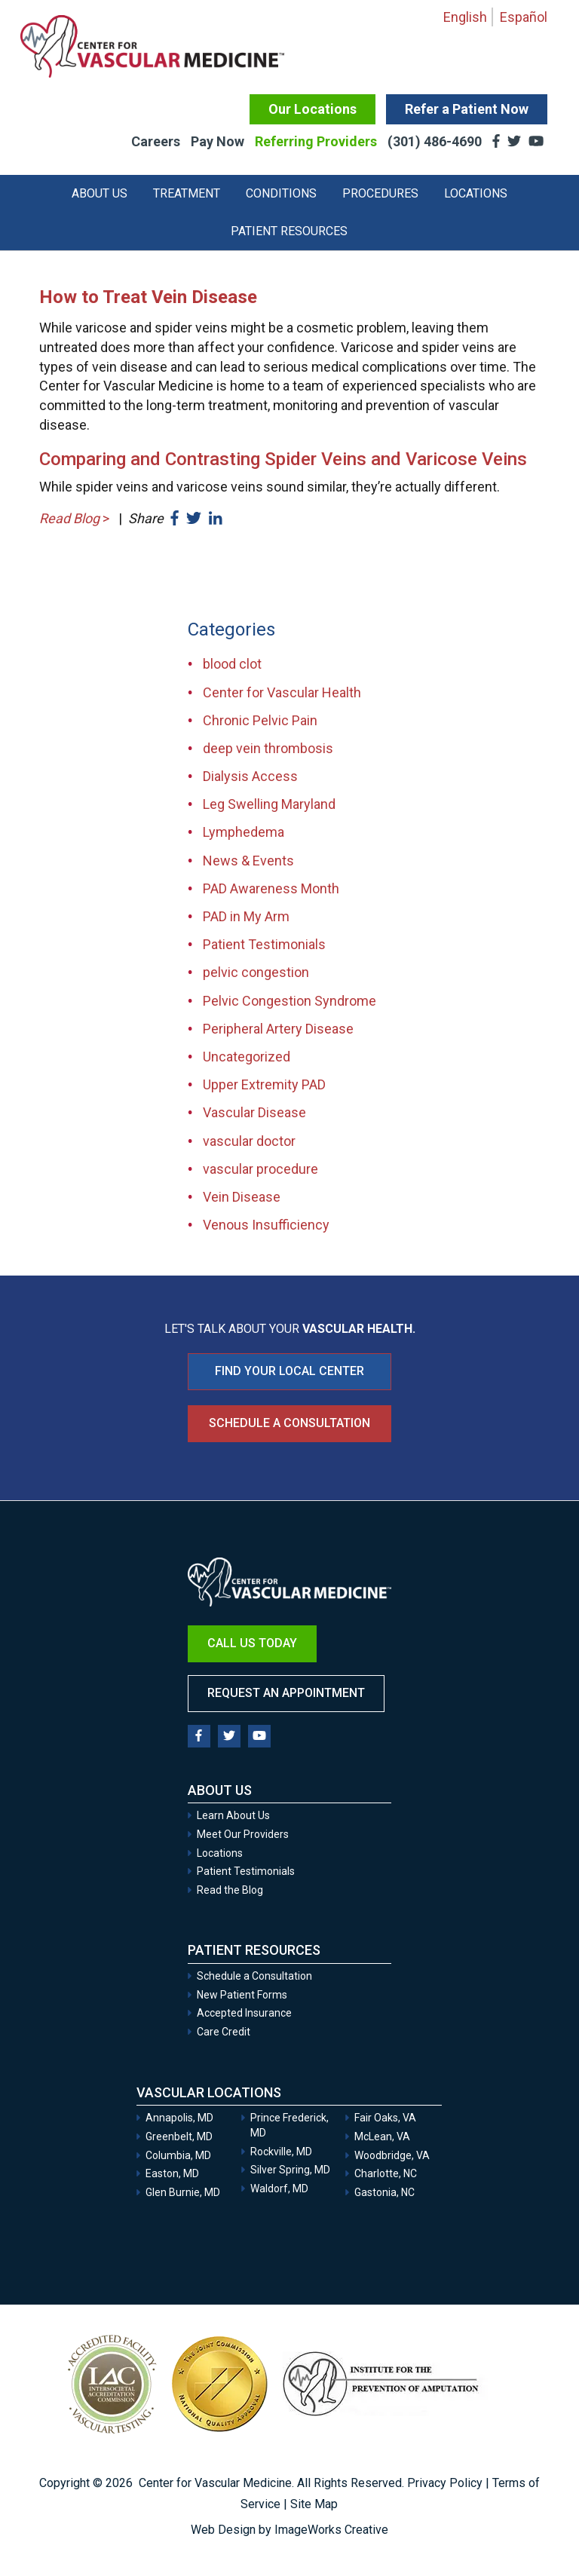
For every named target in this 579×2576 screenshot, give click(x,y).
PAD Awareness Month (271, 888)
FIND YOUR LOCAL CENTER (289, 1371)
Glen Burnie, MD (183, 2192)
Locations (475, 193)
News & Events (248, 860)
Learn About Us (233, 1815)
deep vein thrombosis (268, 748)
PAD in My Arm (246, 916)
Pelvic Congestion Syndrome (289, 1001)
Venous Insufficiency (266, 1225)
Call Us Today (252, 1643)
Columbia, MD (178, 2155)
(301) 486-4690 (436, 141)
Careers (155, 141)
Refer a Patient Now (466, 109)
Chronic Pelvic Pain (260, 720)
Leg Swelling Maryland (269, 804)
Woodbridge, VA (392, 2155)
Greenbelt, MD (179, 2136)
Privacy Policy (444, 2483)
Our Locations (312, 109)
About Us (99, 193)
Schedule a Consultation (289, 1423)
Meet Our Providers (243, 1834)
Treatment (186, 193)
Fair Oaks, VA (385, 2118)
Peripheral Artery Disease (278, 1029)
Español (523, 17)
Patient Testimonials (264, 944)
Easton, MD (172, 2173)
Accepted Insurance (244, 2013)
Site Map (314, 2504)
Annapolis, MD (179, 2118)
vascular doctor (249, 1141)
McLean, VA (382, 2136)
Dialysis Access (250, 776)
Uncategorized (246, 1056)
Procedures (380, 193)
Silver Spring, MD (290, 2170)
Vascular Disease (254, 1112)
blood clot (232, 664)
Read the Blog (230, 1890)
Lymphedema (243, 832)
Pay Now (217, 141)
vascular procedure (260, 1169)
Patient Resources (289, 231)
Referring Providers (316, 141)
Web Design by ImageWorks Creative (289, 2529)
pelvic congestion (256, 972)
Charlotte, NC (385, 2173)
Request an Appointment (286, 1693)
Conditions (281, 193)
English (465, 17)
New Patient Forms (242, 1995)
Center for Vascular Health (282, 692)
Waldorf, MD (279, 2188)
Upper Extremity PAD (264, 1084)
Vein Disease (241, 1197)
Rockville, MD (281, 2152)
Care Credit (223, 2032)
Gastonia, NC (384, 2192)
